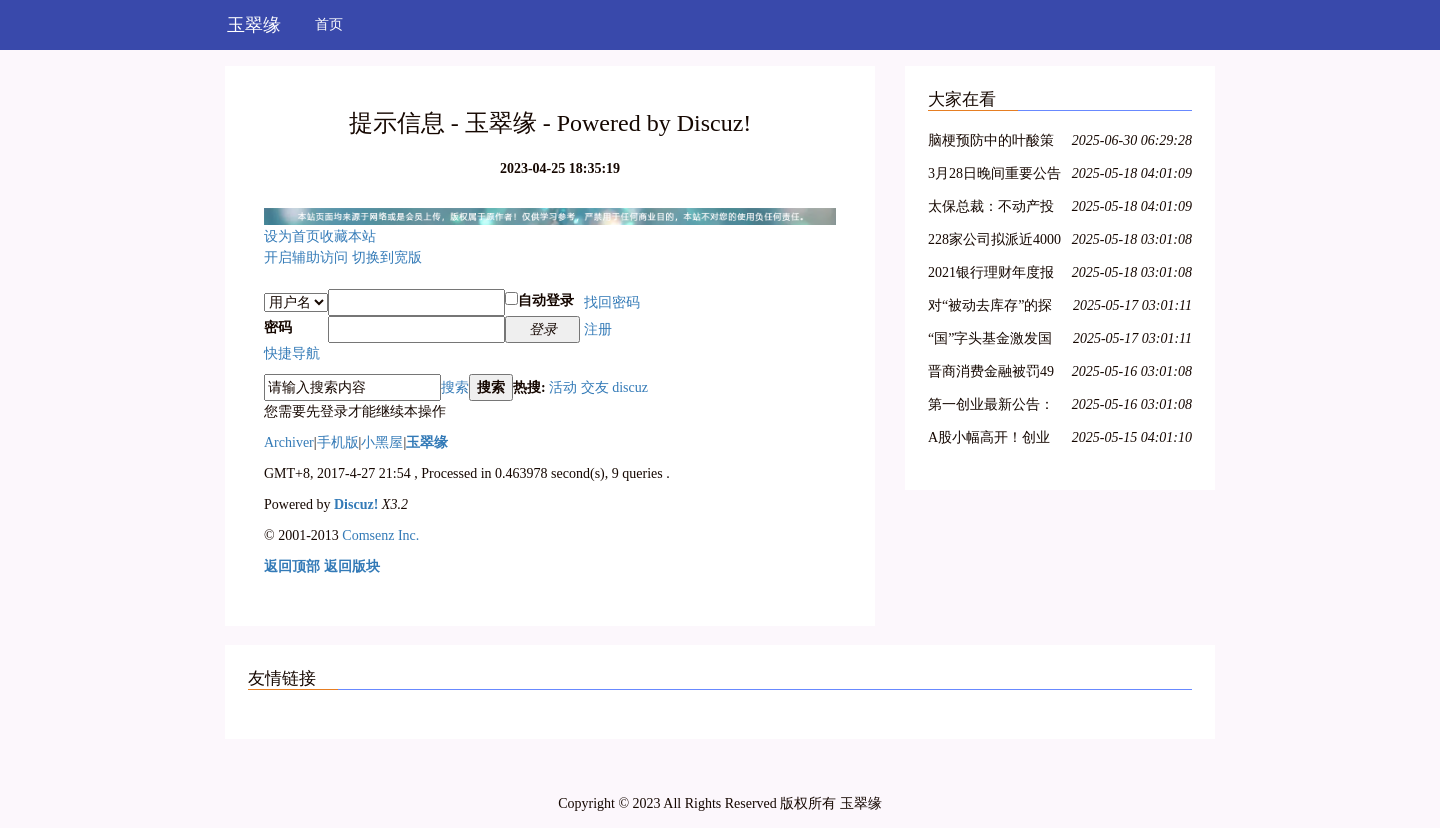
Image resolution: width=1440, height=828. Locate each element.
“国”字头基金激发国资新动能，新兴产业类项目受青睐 (991, 341)
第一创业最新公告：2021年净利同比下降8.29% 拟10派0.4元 (991, 407)
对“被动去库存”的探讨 (990, 308)
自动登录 (539, 300)
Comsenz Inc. (380, 535)
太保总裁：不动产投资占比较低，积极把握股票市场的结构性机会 (991, 209)
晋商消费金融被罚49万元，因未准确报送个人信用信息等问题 (991, 374)
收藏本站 (348, 236)
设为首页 (292, 236)
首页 (329, 24)
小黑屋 (382, 442)
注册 (598, 329)
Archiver (289, 442)
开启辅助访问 (306, 257)
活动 (563, 387)
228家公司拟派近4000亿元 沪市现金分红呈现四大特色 (994, 242)
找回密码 (612, 302)
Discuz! (356, 504)
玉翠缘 (254, 25)
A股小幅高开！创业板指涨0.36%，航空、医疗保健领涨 (995, 440)
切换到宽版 (387, 257)
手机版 (338, 442)
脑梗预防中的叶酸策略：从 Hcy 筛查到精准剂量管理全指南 (992, 143)
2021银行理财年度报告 (991, 275)
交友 (595, 387)
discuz (630, 387)
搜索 (455, 387)
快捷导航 (292, 353)
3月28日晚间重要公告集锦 (994, 176)
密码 (278, 327)
